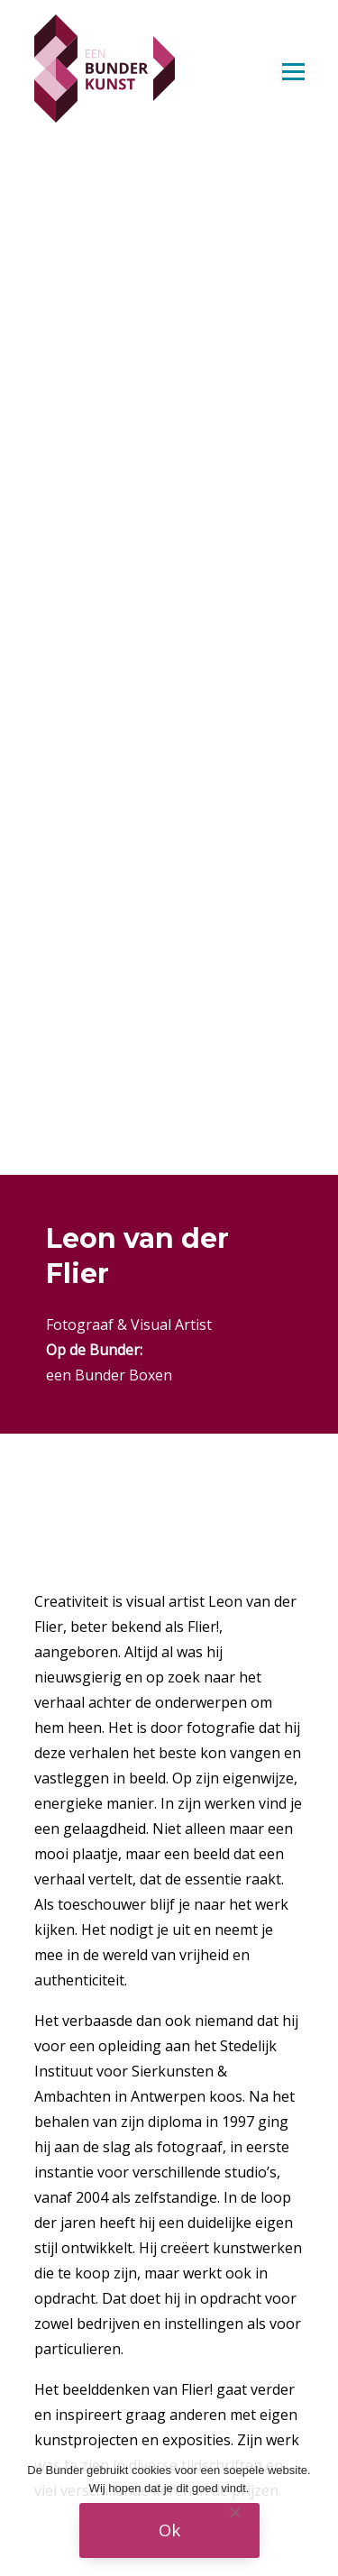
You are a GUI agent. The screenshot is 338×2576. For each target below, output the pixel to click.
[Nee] (234, 2512)
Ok (169, 2529)
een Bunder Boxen (109, 1375)
